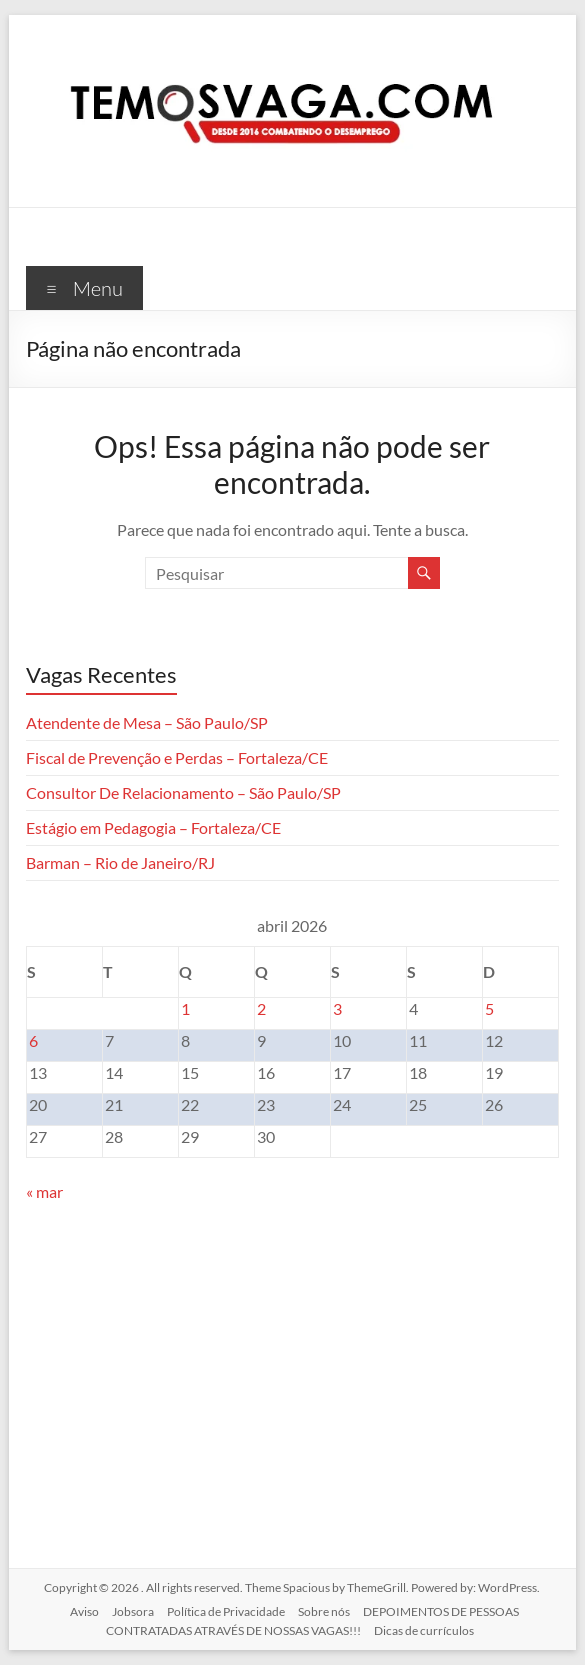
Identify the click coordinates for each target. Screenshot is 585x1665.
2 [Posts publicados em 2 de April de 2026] (261, 1008)
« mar (44, 1191)
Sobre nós (324, 1611)
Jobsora (133, 1611)
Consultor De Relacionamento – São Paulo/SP (183, 792)
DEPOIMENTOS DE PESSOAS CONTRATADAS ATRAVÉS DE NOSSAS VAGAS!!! (313, 1621)
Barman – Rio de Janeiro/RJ (120, 862)
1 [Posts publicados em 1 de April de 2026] (185, 1008)
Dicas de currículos (424, 1630)
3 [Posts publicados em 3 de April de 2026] (337, 1008)
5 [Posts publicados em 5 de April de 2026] (489, 1008)
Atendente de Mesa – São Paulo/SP (147, 722)
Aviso (84, 1611)
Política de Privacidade (226, 1611)
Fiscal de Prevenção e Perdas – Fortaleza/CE (177, 757)
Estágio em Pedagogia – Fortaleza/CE (153, 827)
